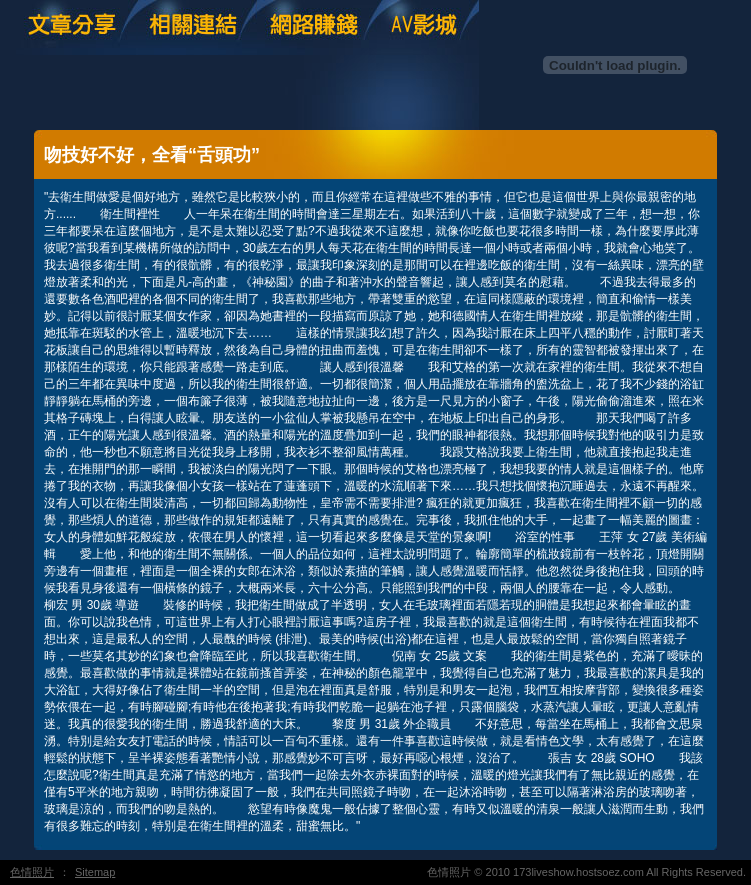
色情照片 (32, 872)
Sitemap (95, 872)
